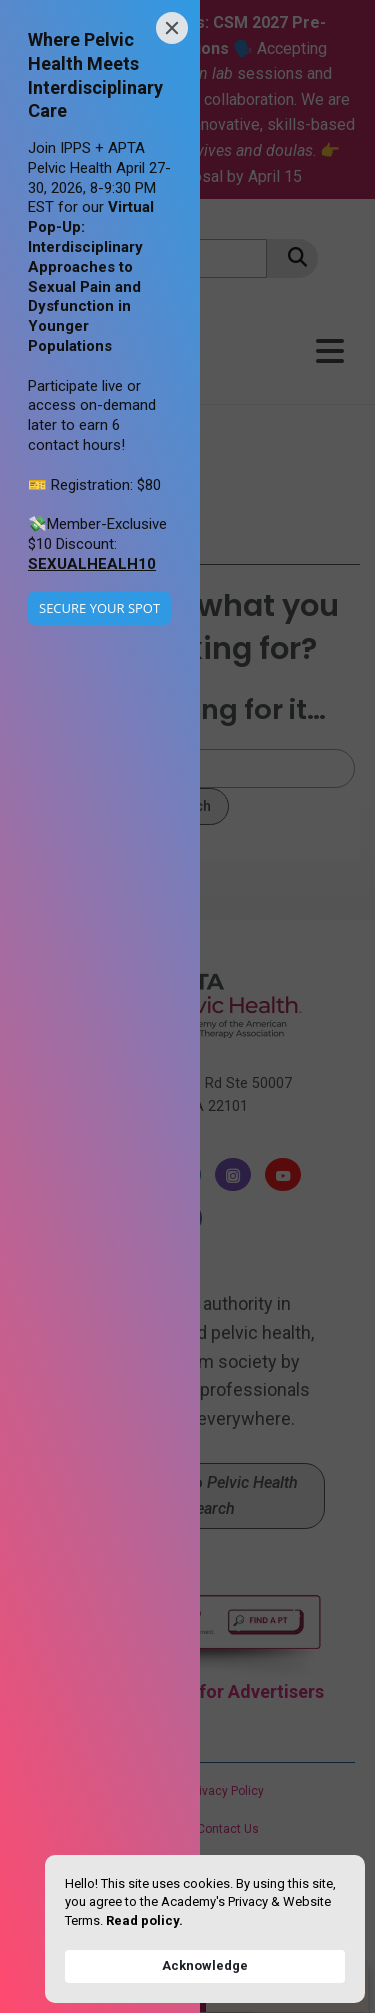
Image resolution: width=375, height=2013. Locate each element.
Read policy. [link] (144, 1920)
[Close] (172, 28)
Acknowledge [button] (205, 1965)
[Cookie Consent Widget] (205, 1929)
